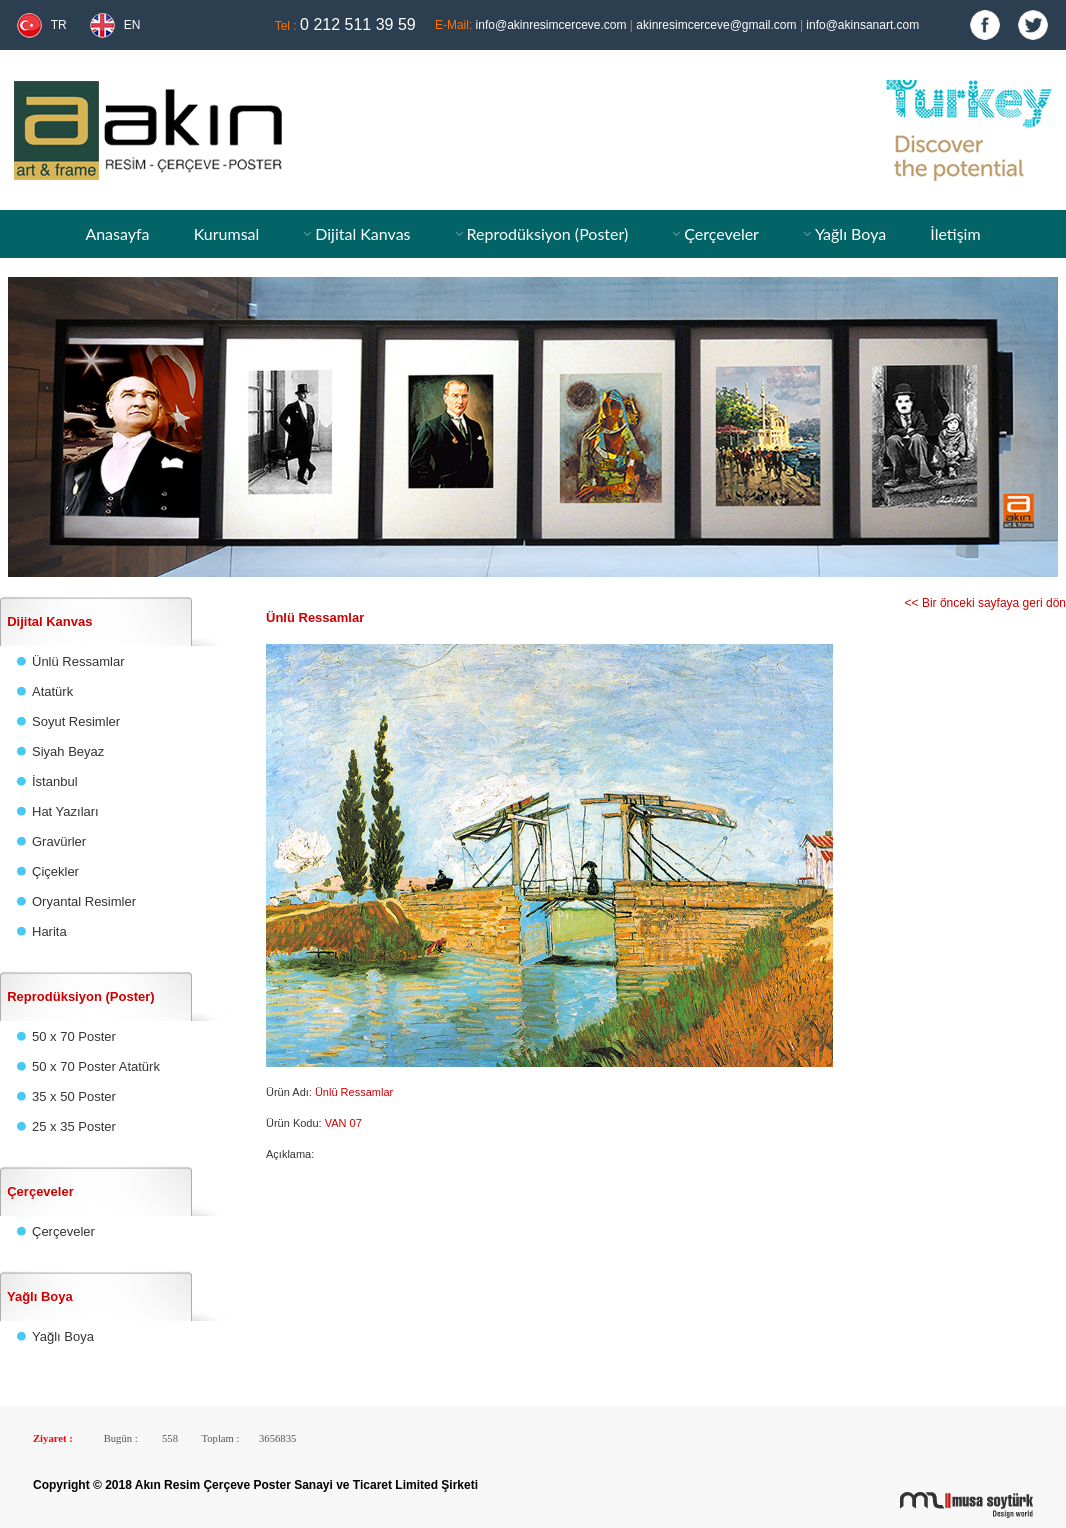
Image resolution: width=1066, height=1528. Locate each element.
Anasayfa (117, 233)
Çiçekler (55, 871)
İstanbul (55, 781)
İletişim (955, 233)
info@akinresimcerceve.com (551, 25)
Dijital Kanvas (362, 233)
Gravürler (59, 841)
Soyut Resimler (76, 721)
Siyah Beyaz (68, 751)
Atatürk (52, 691)
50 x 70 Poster (74, 1036)
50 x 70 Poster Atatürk (96, 1066)
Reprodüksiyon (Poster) (547, 233)
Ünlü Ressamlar (78, 661)
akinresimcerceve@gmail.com (716, 25)
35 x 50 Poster (74, 1096)
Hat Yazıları (65, 811)
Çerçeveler (721, 233)
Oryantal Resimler (84, 901)
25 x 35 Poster (74, 1126)
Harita (49, 931)
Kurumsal (227, 233)
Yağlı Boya (850, 233)
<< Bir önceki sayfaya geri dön (985, 603)
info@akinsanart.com (862, 25)
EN (132, 25)
